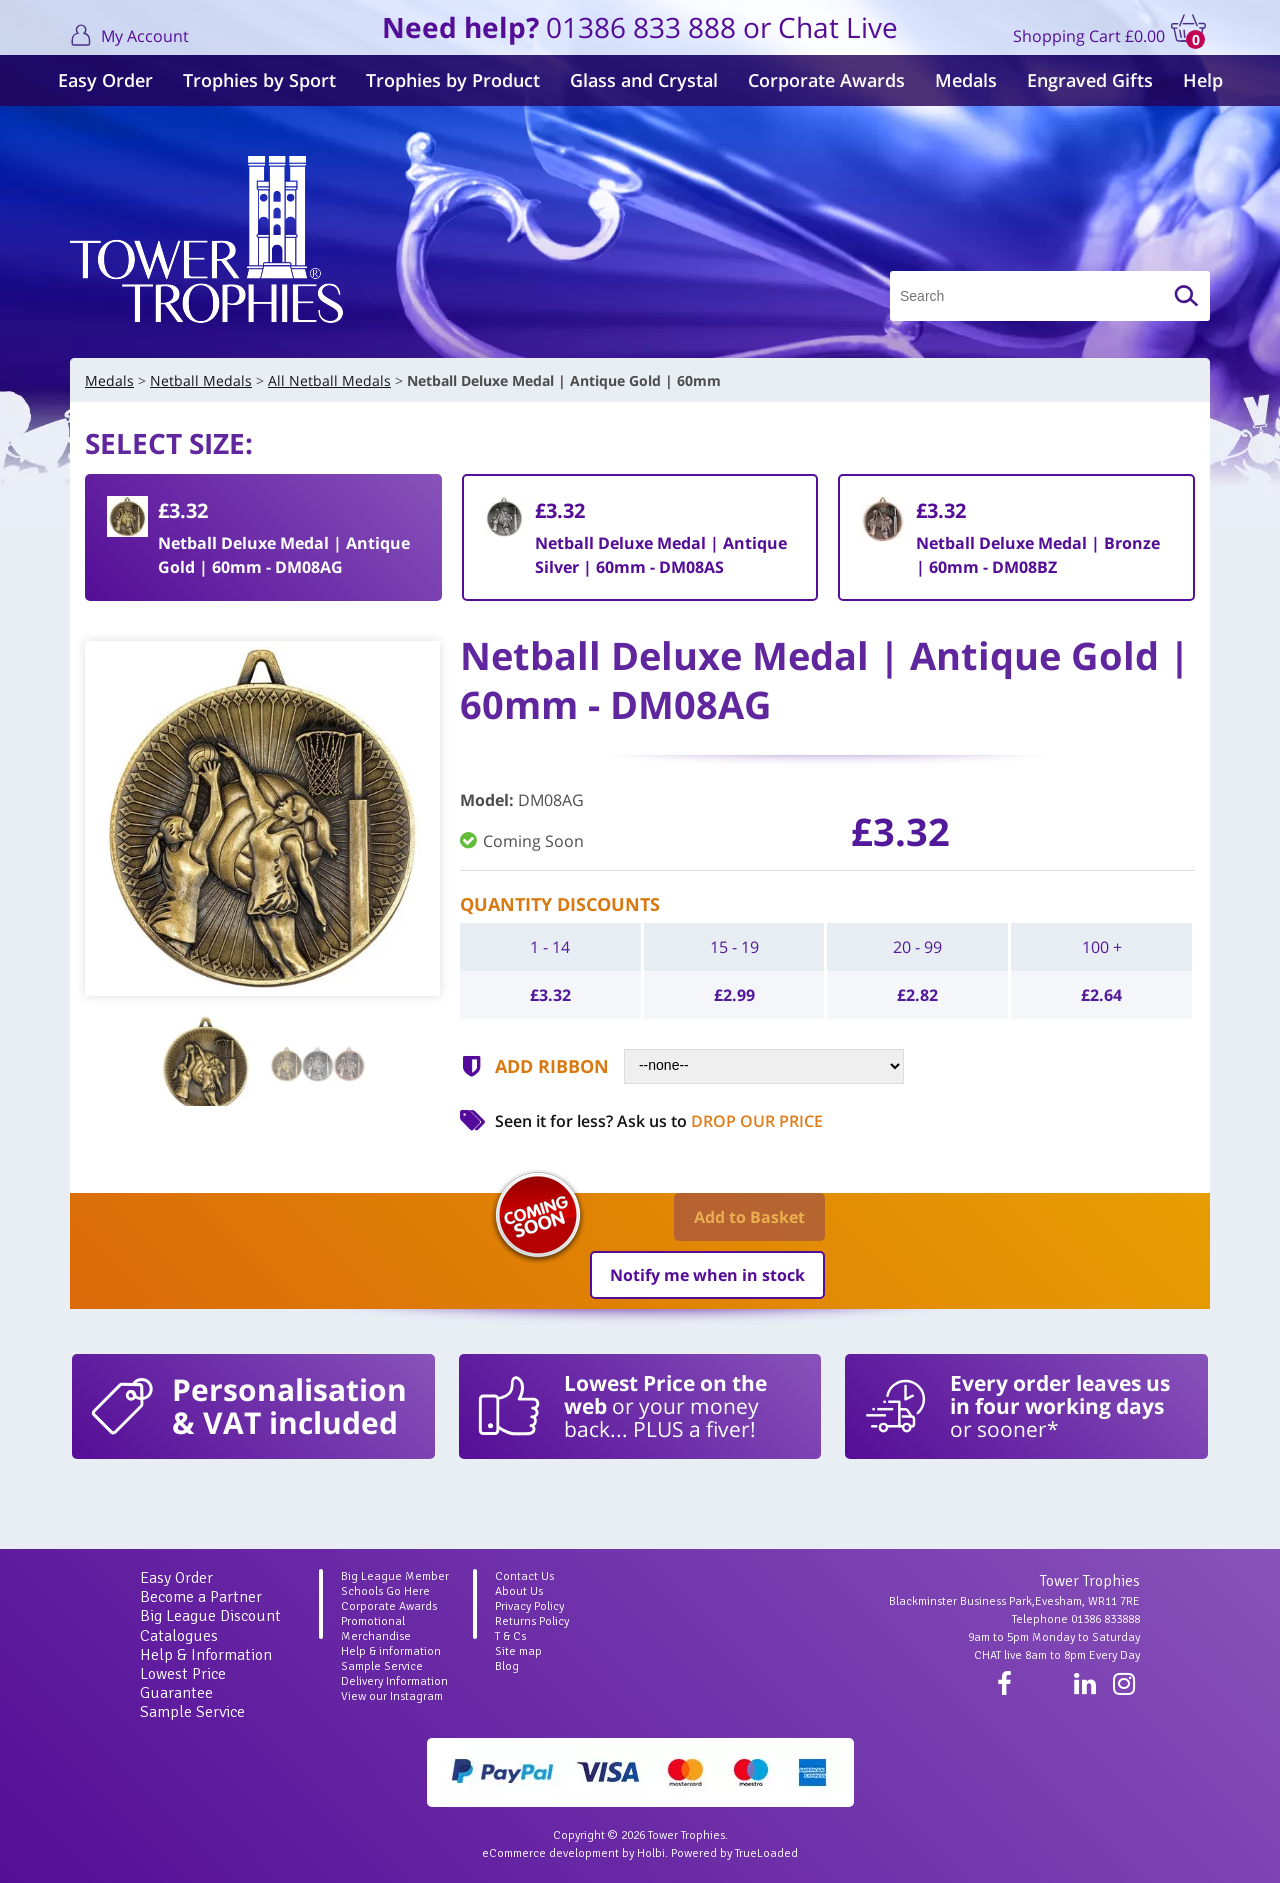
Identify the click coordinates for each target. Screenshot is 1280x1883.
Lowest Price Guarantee (183, 1683)
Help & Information (206, 1655)
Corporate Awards (826, 80)
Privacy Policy (529, 1606)
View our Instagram (392, 1696)
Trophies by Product (453, 80)
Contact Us (524, 1576)
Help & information (391, 1651)
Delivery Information (394, 1681)
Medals (966, 80)
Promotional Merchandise (376, 1629)
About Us (519, 1591)
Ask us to (720, 1121)
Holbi (651, 1853)
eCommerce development (550, 1853)
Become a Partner (201, 1597)
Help (1203, 80)
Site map (518, 1651)
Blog (507, 1666)
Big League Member (395, 1576)
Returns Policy (532, 1621)
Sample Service (192, 1712)
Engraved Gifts (1090, 80)
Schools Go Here (385, 1591)
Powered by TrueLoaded (734, 1853)
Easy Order (105, 80)
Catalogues (179, 1636)
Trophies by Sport (259, 80)
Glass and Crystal (644, 80)
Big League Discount (210, 1616)
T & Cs (510, 1636)
